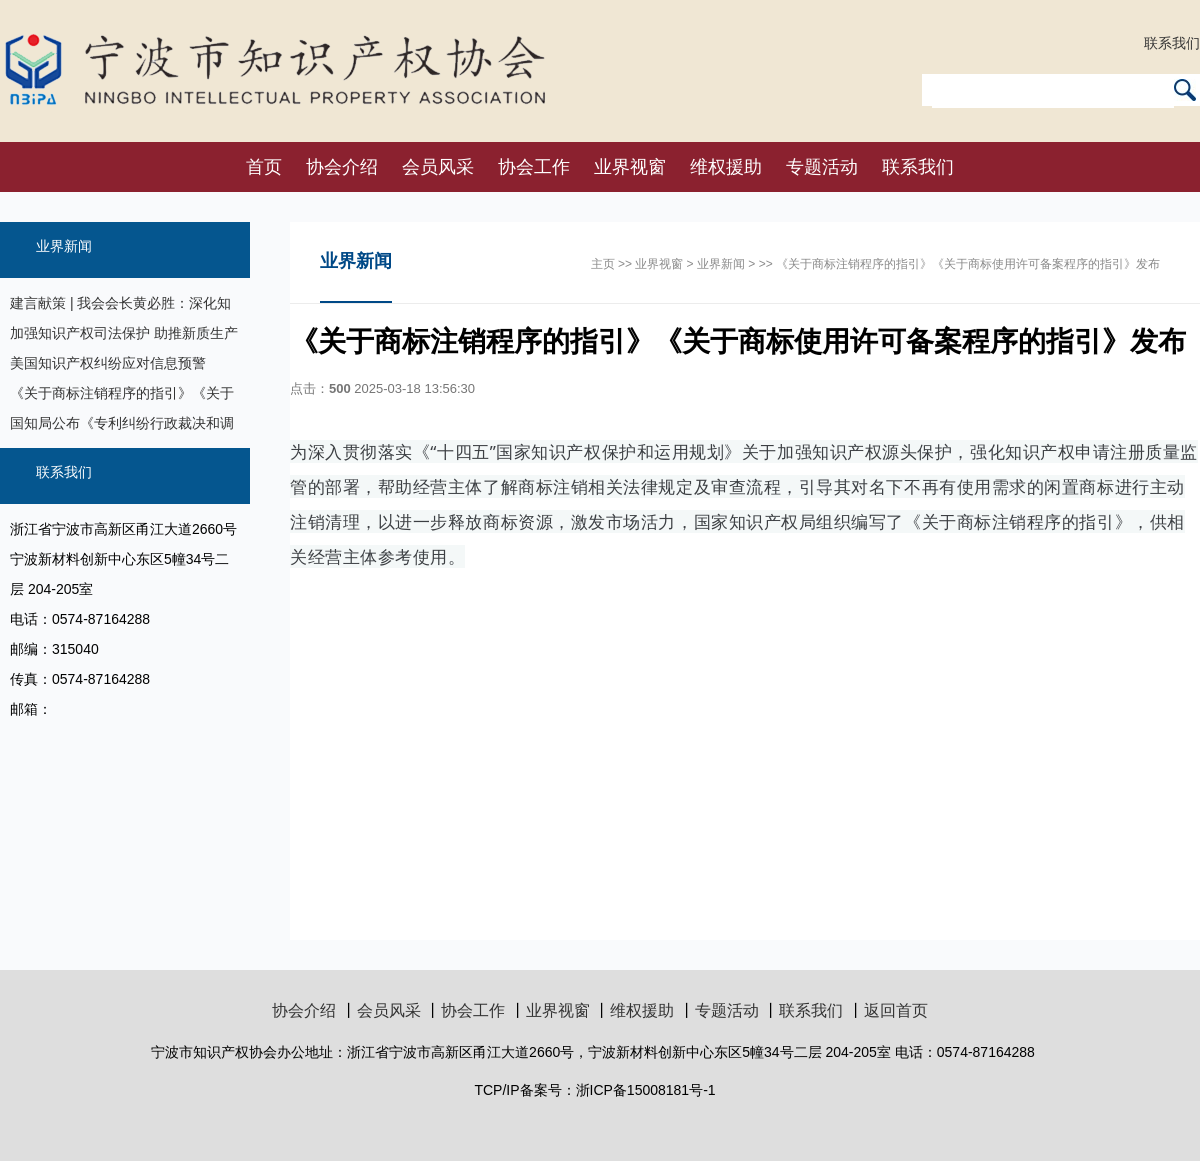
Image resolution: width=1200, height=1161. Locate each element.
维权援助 (726, 167)
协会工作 (534, 167)
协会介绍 (342, 167)
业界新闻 (64, 246)
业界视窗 (630, 167)
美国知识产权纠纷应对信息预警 (108, 363)
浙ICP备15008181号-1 (646, 1090)
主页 (603, 264)
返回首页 (896, 1010)
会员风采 (438, 167)
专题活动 (822, 167)
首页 (264, 167)
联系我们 (1172, 43)
